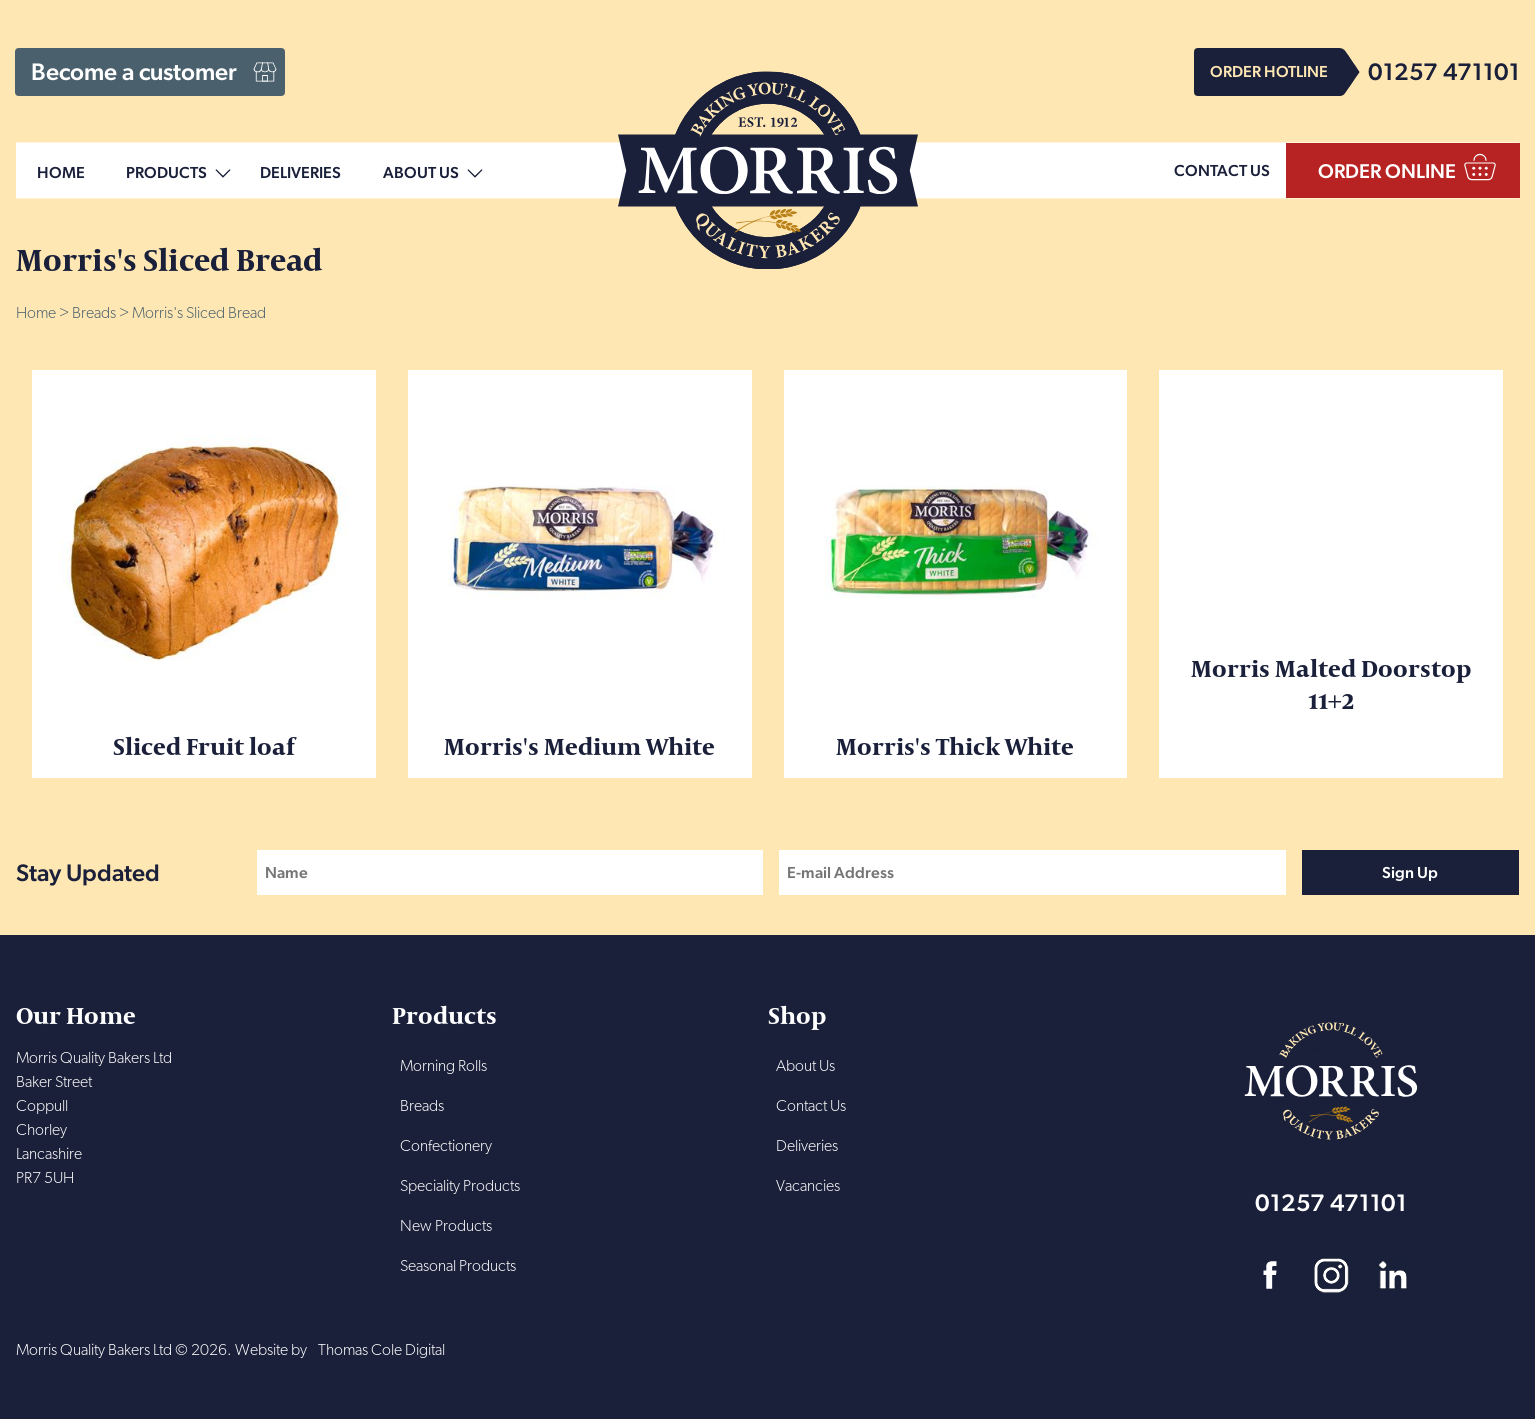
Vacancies (808, 1187)
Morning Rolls (443, 1067)
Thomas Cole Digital (381, 1351)
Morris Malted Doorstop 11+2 (1331, 551)
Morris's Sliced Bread (199, 314)
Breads (94, 314)
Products (166, 173)
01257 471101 (1444, 71)
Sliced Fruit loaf (204, 574)
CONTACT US (1222, 170)
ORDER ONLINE (1387, 171)
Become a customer (134, 71)
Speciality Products (460, 1187)
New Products (446, 1227)
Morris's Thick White (956, 574)
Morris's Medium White (580, 574)
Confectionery (446, 1147)
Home (61, 173)
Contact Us (811, 1107)
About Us (421, 173)
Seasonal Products (458, 1267)
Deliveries (300, 173)
